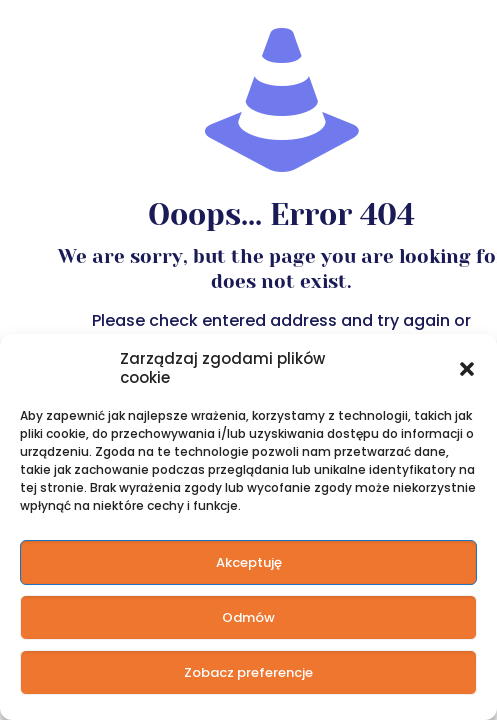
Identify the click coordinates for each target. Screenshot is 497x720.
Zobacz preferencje (248, 672)
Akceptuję (249, 562)
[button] (467, 368)
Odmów (248, 617)
